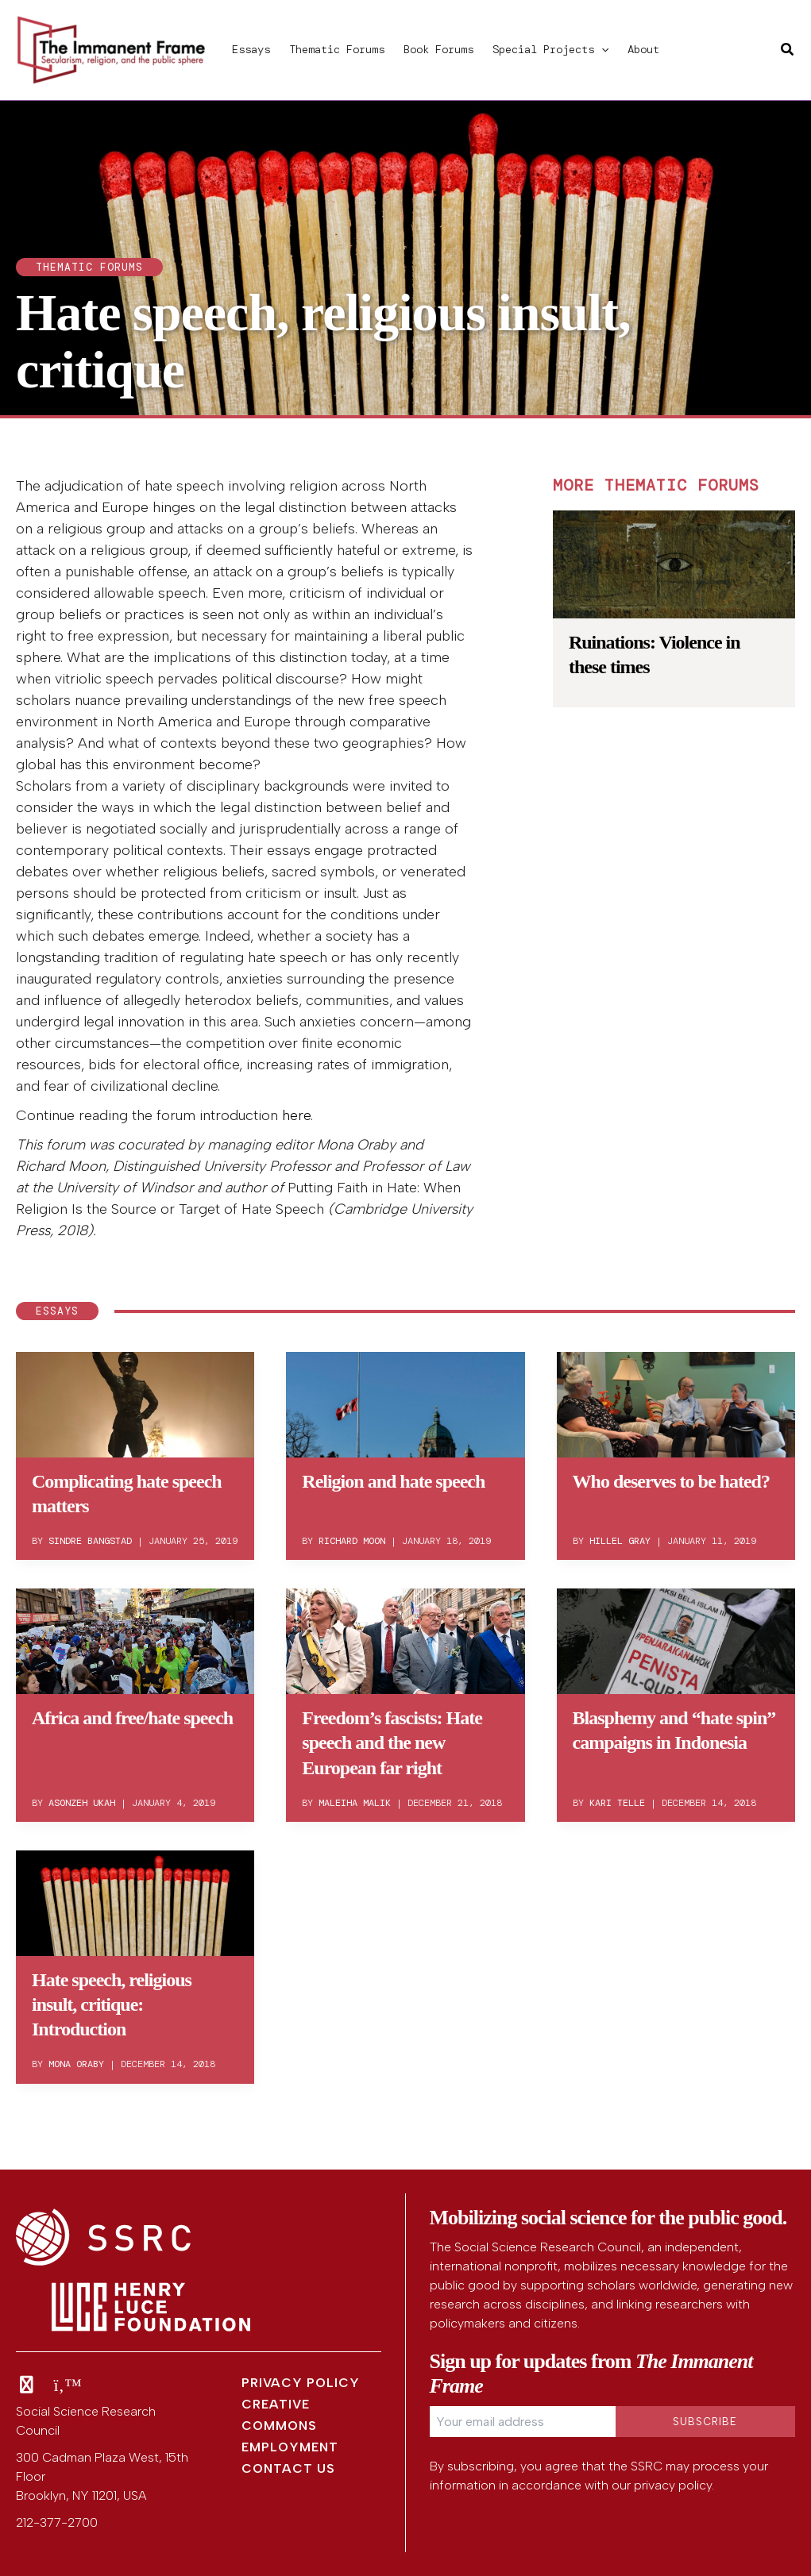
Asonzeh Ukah (81, 1802)
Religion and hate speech (393, 1481)
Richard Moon (352, 1540)
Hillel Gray (620, 1540)
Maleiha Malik (355, 1802)
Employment (289, 2447)
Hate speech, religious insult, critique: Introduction (111, 2004)
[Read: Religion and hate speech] (405, 1401)
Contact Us (288, 2468)
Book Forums (438, 49)
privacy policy (673, 2485)
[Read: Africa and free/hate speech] (135, 1638)
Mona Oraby (76, 2064)
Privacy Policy (300, 2382)
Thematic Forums (336, 49)
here (296, 1115)
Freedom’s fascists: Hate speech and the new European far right (392, 1742)
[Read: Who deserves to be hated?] (676, 1401)
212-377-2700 (57, 2522)
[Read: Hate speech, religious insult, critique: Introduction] (135, 1900)
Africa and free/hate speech (132, 1718)
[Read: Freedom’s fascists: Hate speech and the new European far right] (405, 1638)
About (643, 49)
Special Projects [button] (550, 49)
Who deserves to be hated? (671, 1481)
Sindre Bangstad (90, 1540)
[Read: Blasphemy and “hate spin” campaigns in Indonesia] (676, 1638)
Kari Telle (617, 1802)
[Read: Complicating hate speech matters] (135, 1401)
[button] (601, 49)
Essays (251, 49)
